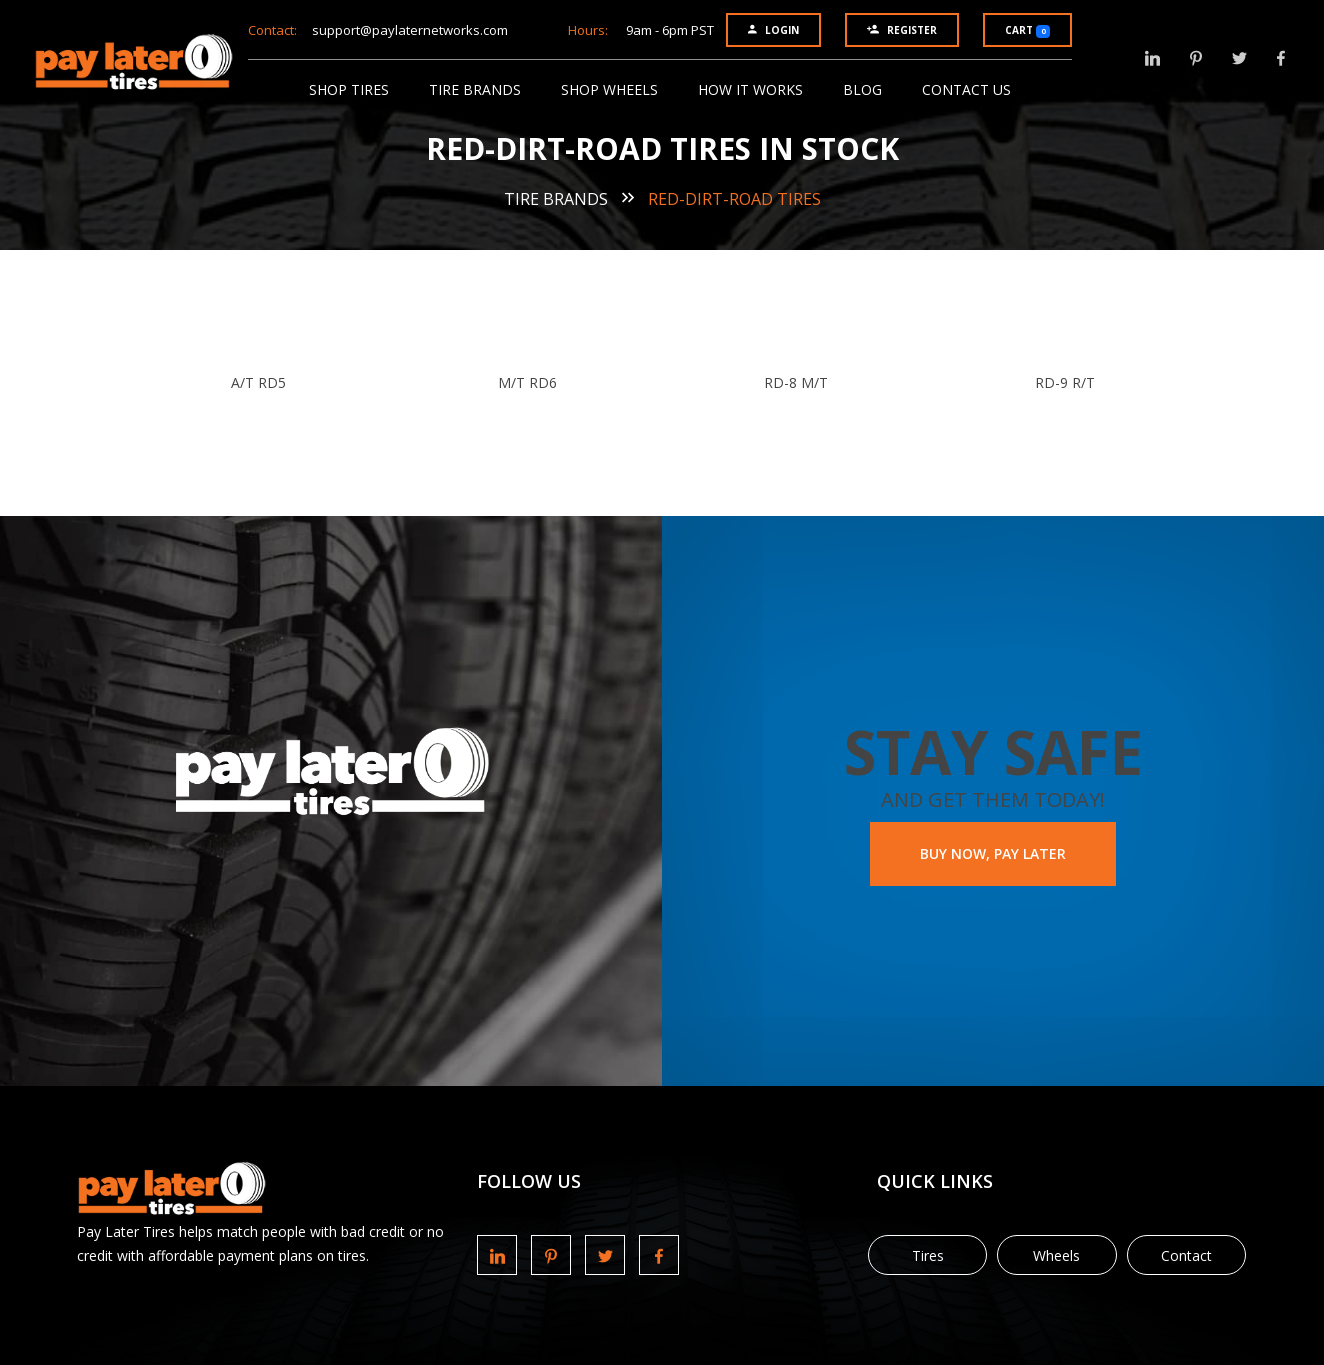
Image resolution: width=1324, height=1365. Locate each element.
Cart (1027, 30)
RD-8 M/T (796, 382)
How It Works (750, 89)
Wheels (1056, 1255)
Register (902, 30)
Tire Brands (475, 89)
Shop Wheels (609, 89)
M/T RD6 (527, 382)
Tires (928, 1255)
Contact (1186, 1255)
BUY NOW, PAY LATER (993, 853)
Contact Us (966, 89)
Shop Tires (349, 89)
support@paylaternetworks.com (410, 30)
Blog (862, 89)
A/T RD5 (258, 382)
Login (773, 30)
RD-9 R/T (1065, 382)
